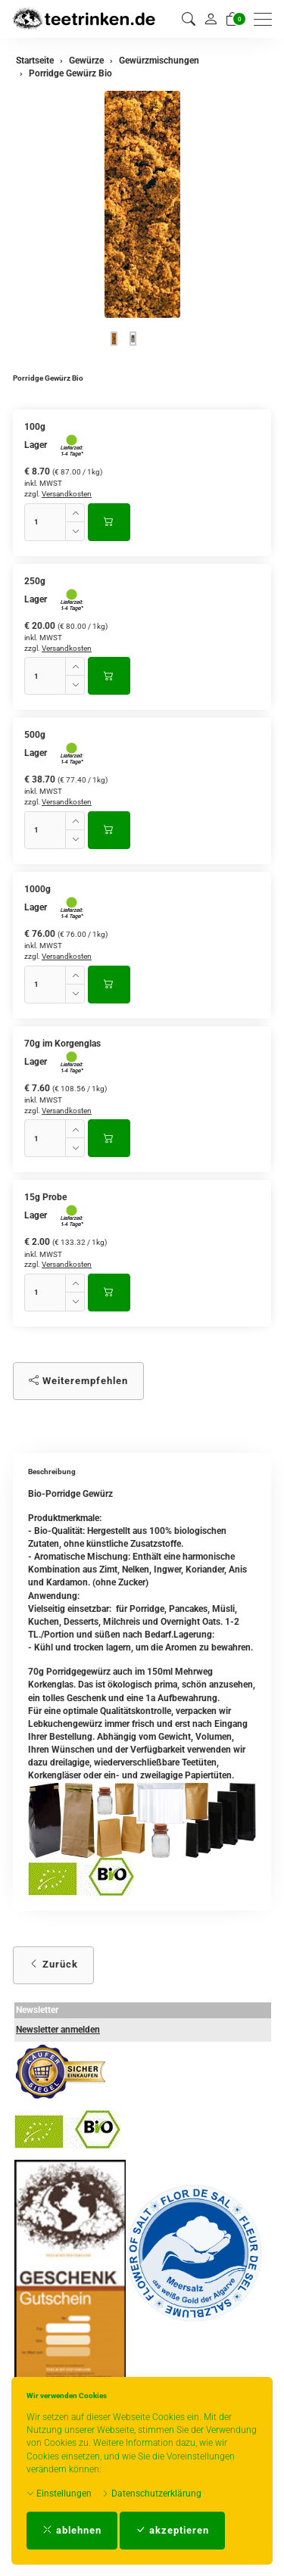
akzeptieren (172, 2530)
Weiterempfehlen (78, 1380)
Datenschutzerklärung (151, 2493)
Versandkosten (67, 494)
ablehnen (71, 2530)
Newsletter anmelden (58, 2029)
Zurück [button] (53, 1964)
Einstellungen (59, 2493)
